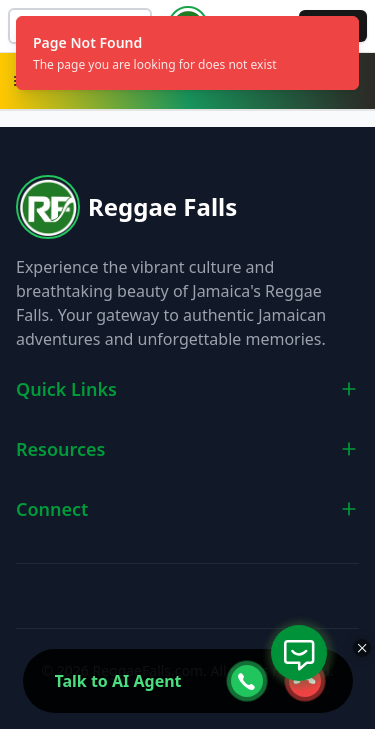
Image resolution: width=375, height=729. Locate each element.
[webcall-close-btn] (305, 681)
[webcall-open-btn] (247, 681)
